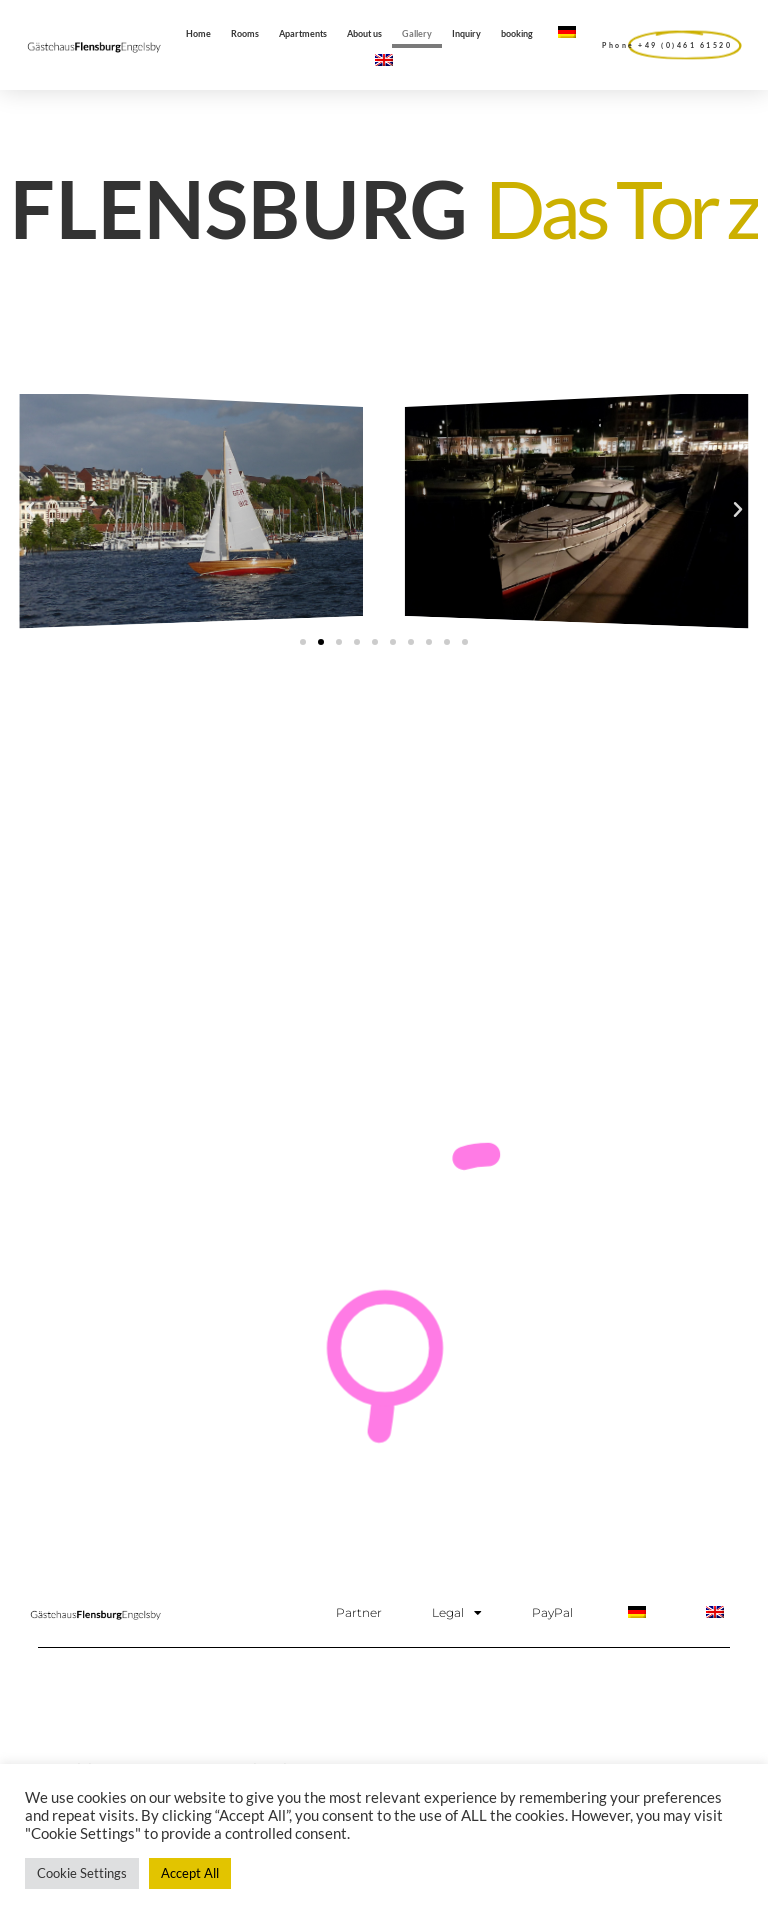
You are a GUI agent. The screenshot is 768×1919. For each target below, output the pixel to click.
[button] (30, 510)
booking (517, 33)
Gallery (417, 33)
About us (364, 33)
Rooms (245, 33)
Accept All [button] (190, 1873)
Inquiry (466, 33)
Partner (359, 1612)
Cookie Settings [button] (82, 1873)
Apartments (303, 33)
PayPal (552, 1612)
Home (198, 33)
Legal (457, 1613)
